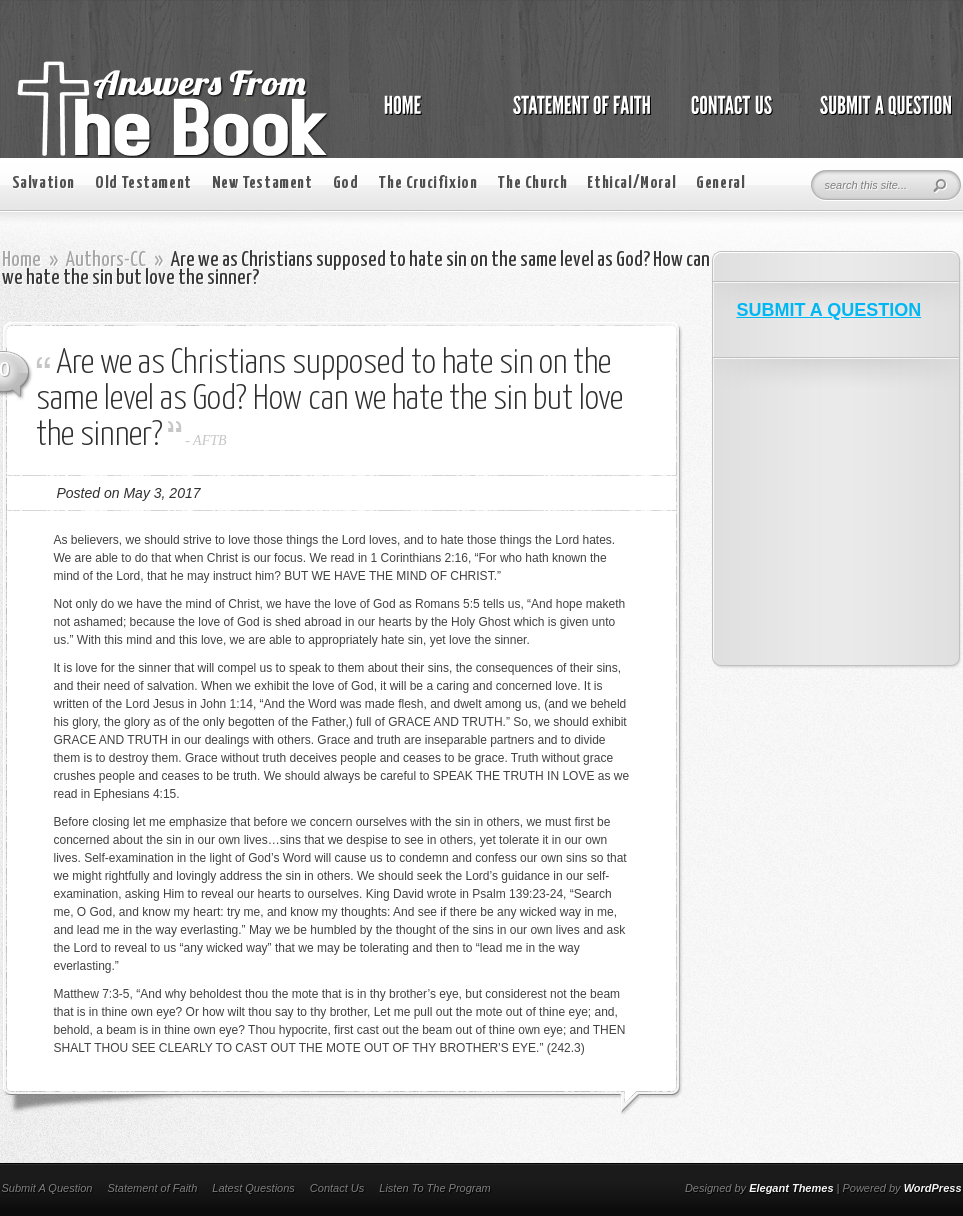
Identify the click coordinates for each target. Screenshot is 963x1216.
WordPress (933, 1188)
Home (21, 260)
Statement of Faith (152, 1188)
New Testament (262, 183)
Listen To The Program (434, 1188)
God (346, 183)
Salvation (43, 183)
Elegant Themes (791, 1188)
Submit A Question (47, 1188)
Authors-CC (106, 260)
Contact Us (337, 1188)
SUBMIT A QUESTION (829, 310)
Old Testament (143, 183)
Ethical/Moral (631, 183)
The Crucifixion (427, 183)
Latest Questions (253, 1188)
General (720, 183)
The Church (532, 183)
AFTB (209, 440)
